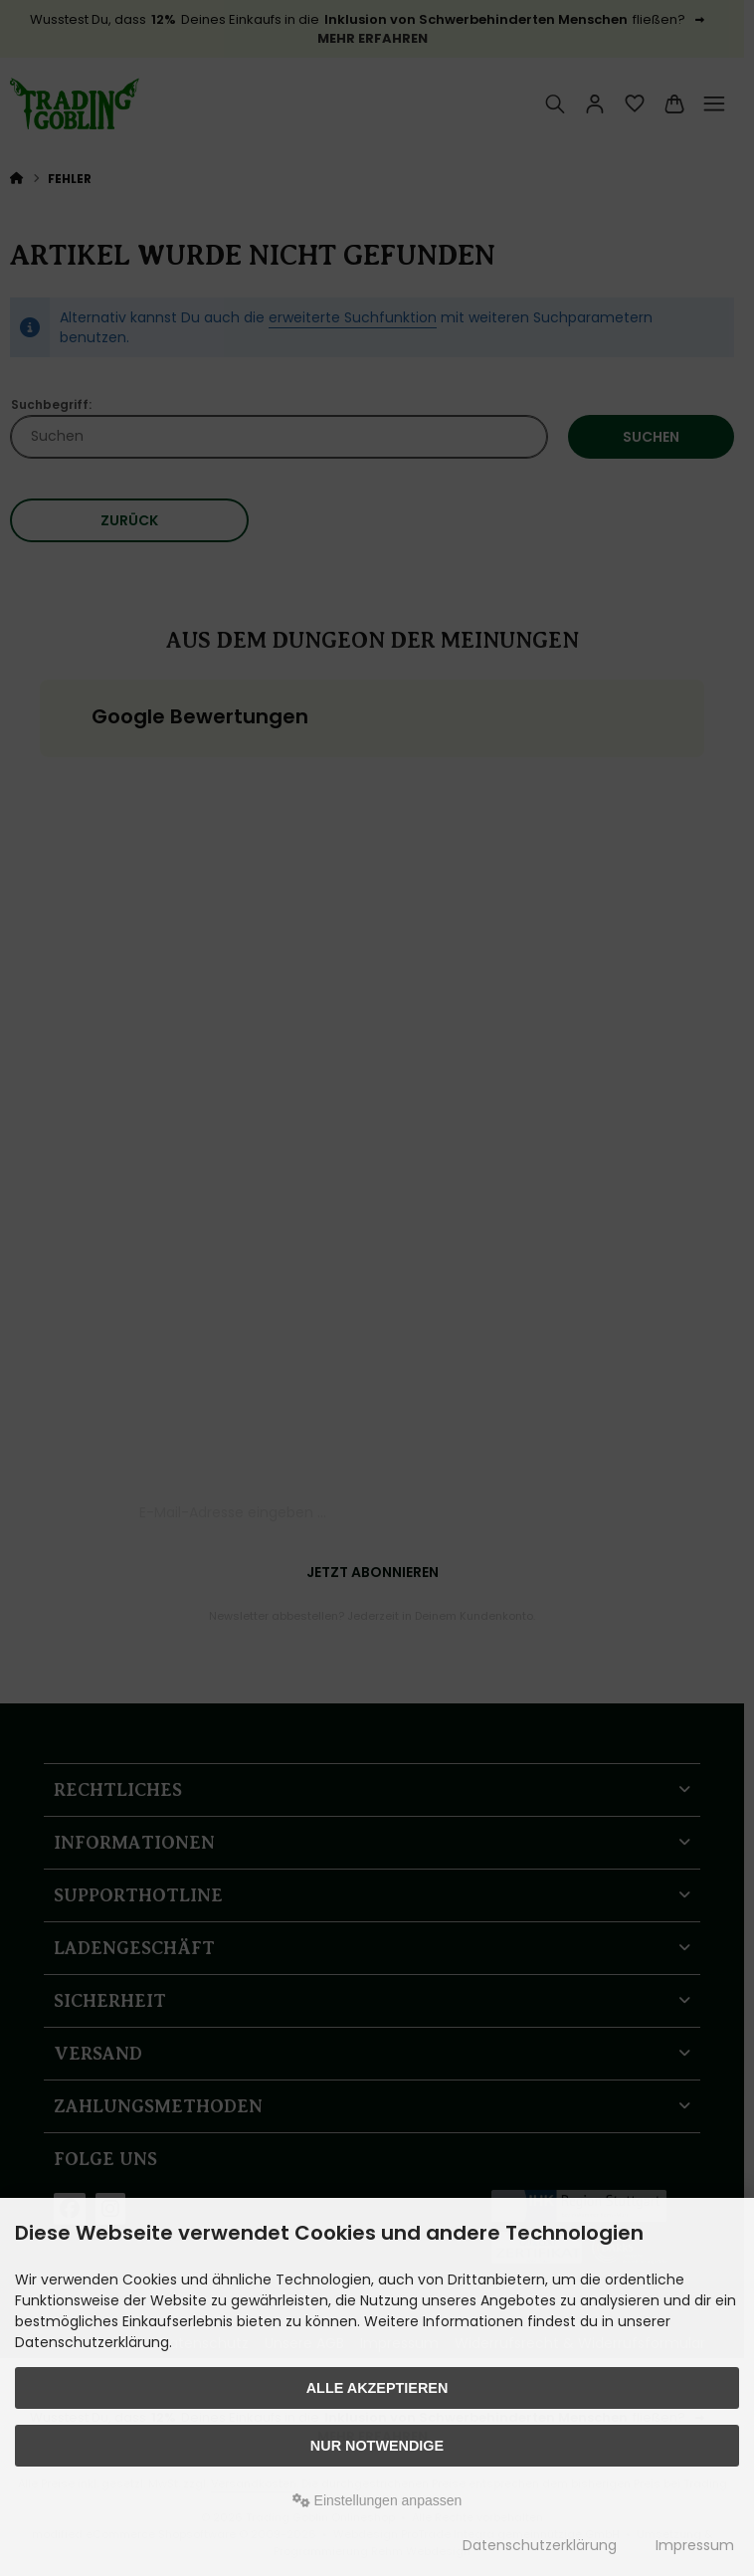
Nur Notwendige (377, 2446)
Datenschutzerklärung (540, 2545)
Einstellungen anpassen (377, 2500)
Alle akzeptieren (377, 2388)
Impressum (695, 2545)
